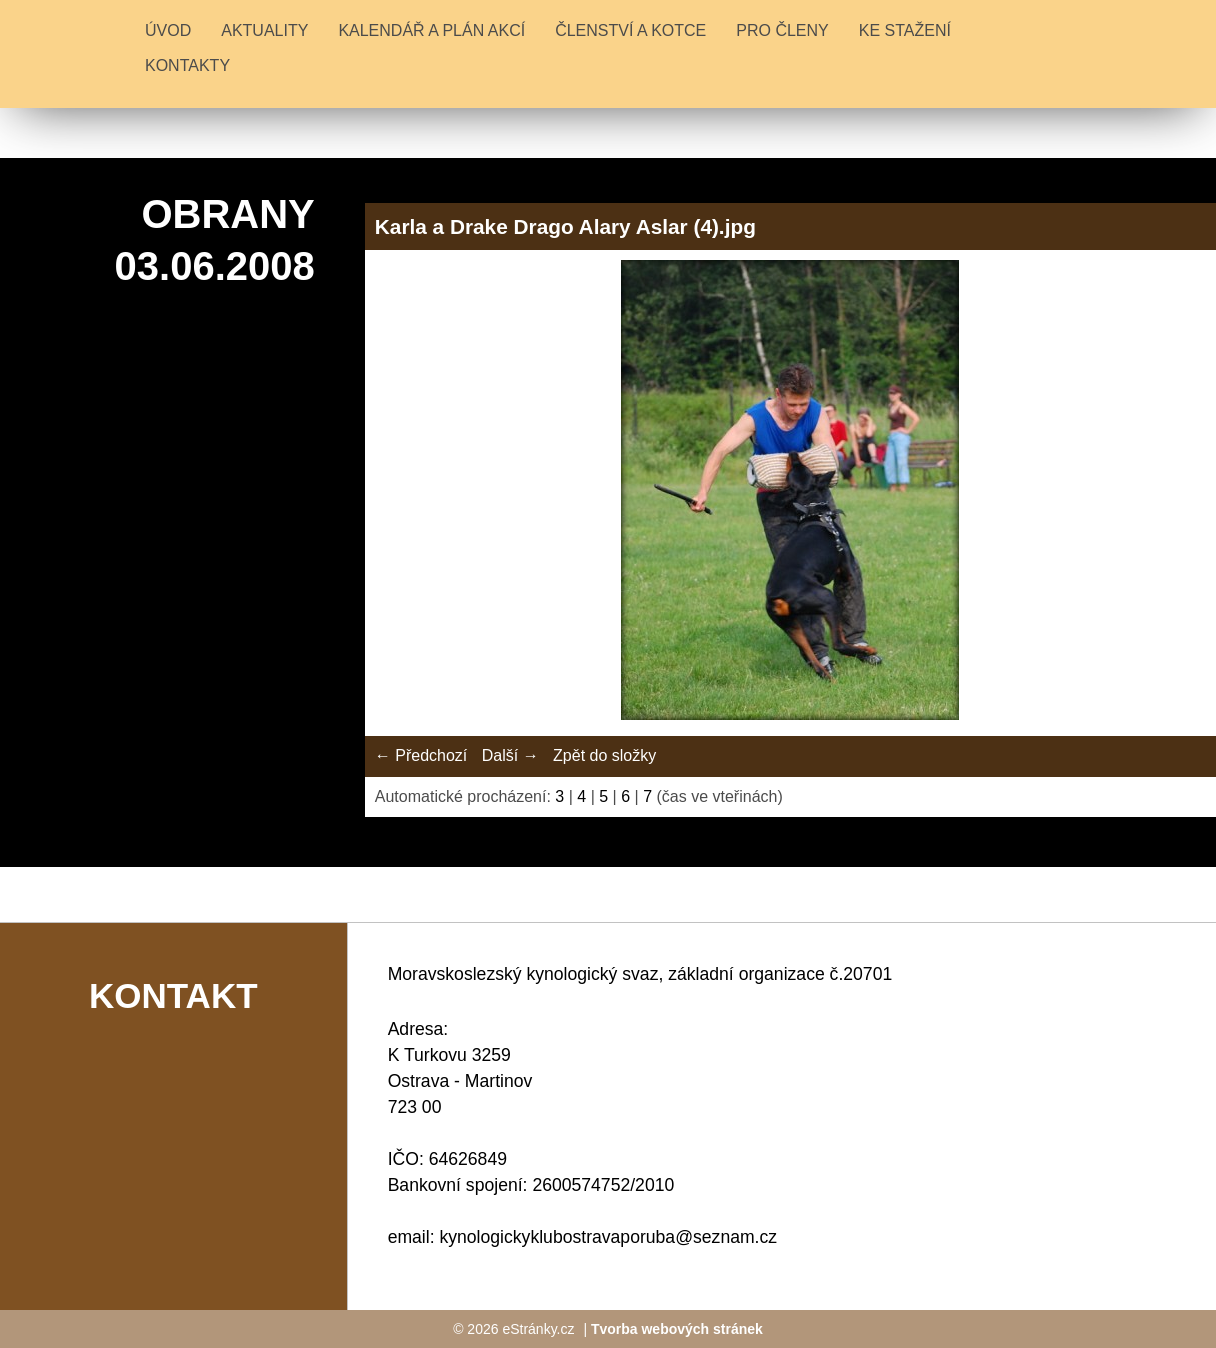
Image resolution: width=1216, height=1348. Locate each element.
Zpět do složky (604, 755)
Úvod (168, 30)
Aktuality (264, 30)
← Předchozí (421, 755)
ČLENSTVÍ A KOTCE (630, 30)
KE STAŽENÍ (905, 30)
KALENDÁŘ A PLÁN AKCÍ (431, 30)
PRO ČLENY (782, 30)
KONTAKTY (187, 65)
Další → (510, 755)
